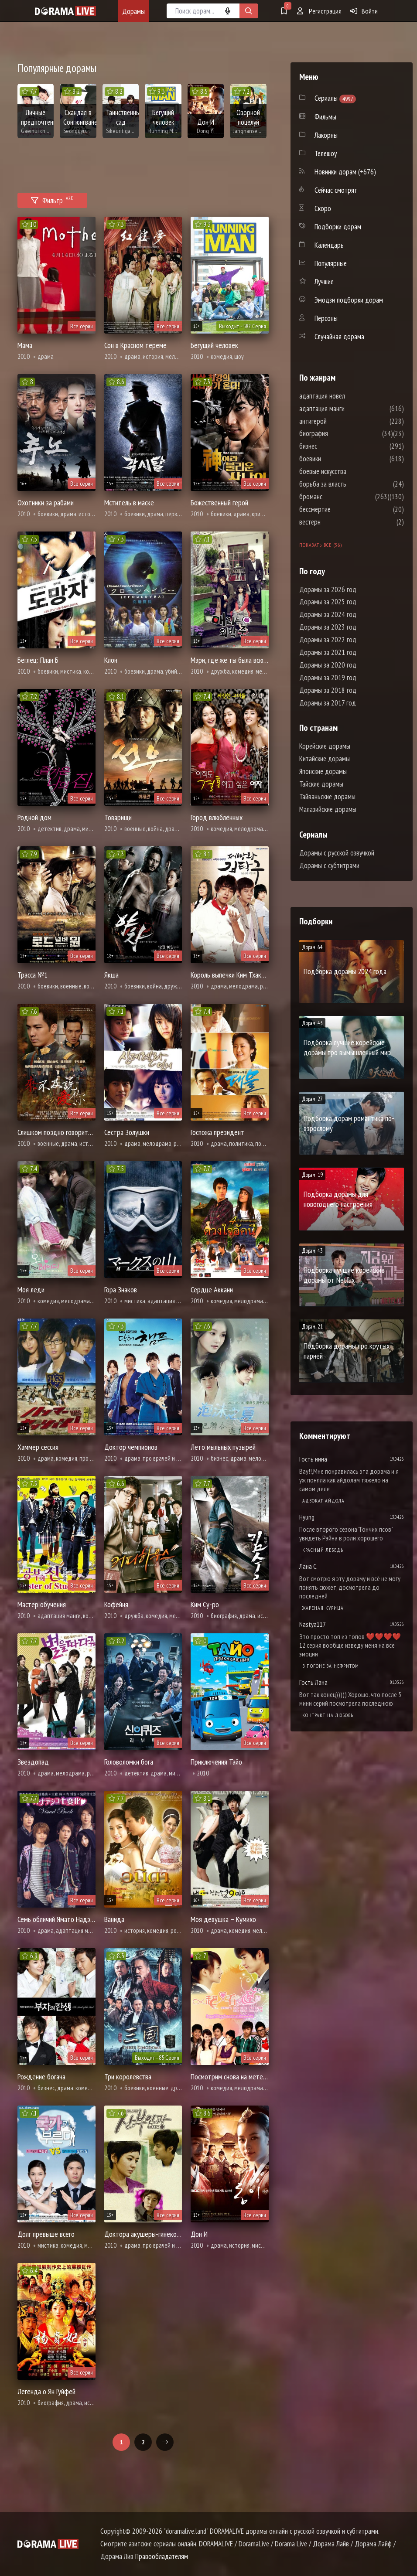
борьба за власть (349, 484)
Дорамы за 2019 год (327, 677)
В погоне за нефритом (330, 1666)
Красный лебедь (322, 1550)
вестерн (336, 522)
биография (339, 433)
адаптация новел (348, 396)
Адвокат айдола (323, 1500)
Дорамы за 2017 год (327, 703)
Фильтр (52, 199)
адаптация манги (348, 408)
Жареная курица (323, 1608)
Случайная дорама (339, 336)
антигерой (339, 421)
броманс (337, 496)
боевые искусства (349, 471)
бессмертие (341, 509)
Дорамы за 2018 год (327, 690)
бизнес (334, 446)
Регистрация (319, 11)
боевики (336, 458)
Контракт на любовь (327, 1715)
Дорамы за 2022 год (327, 639)
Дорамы (133, 11)
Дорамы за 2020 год (327, 665)
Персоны (326, 318)
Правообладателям (161, 2556)
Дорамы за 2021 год (327, 652)
